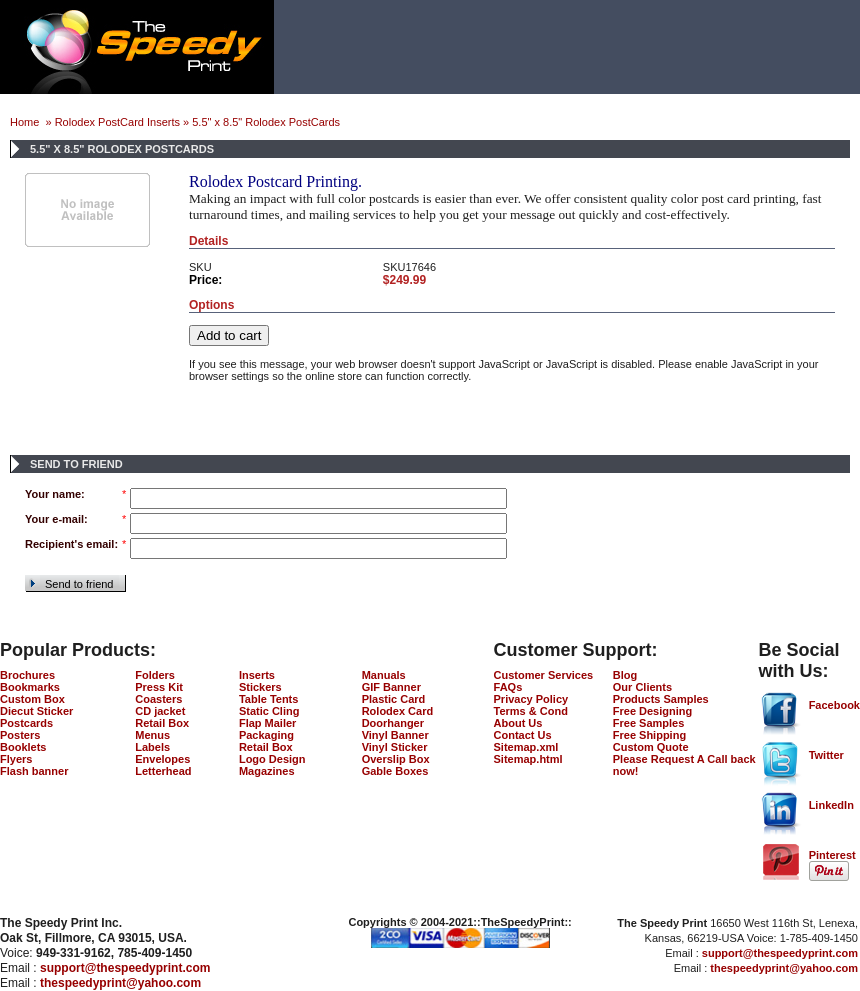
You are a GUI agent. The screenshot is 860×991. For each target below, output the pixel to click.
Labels (152, 747)
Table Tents (269, 699)
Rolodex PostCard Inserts (117, 122)
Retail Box (162, 723)
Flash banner (34, 771)
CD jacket (160, 711)
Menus (152, 735)
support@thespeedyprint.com (125, 968)
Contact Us (523, 735)
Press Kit (159, 687)
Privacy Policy (531, 699)
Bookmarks (30, 687)
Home (26, 122)
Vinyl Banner (395, 735)
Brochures (27, 675)
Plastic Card (394, 699)
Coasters (158, 699)
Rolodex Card (398, 711)
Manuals (384, 675)
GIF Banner (391, 687)
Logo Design (272, 759)
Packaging (266, 735)
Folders (155, 675)
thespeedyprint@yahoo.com (120, 983)
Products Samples (661, 699)
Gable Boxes (395, 771)
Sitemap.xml (526, 747)
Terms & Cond (531, 711)
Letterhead (163, 771)
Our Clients (642, 687)
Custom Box (32, 699)
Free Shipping (649, 735)
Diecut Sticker (36, 711)
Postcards (26, 723)
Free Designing (652, 711)
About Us (518, 723)
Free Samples (649, 723)
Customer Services (544, 675)
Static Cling (269, 711)
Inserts (257, 675)
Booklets (23, 747)
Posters (20, 735)
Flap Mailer (267, 723)
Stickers (260, 687)
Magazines (267, 771)
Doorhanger (393, 723)
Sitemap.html (528, 759)
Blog (625, 675)
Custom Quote (651, 747)
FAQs (508, 687)
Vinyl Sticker (395, 747)
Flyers (16, 759)
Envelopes (162, 759)
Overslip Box (396, 759)
